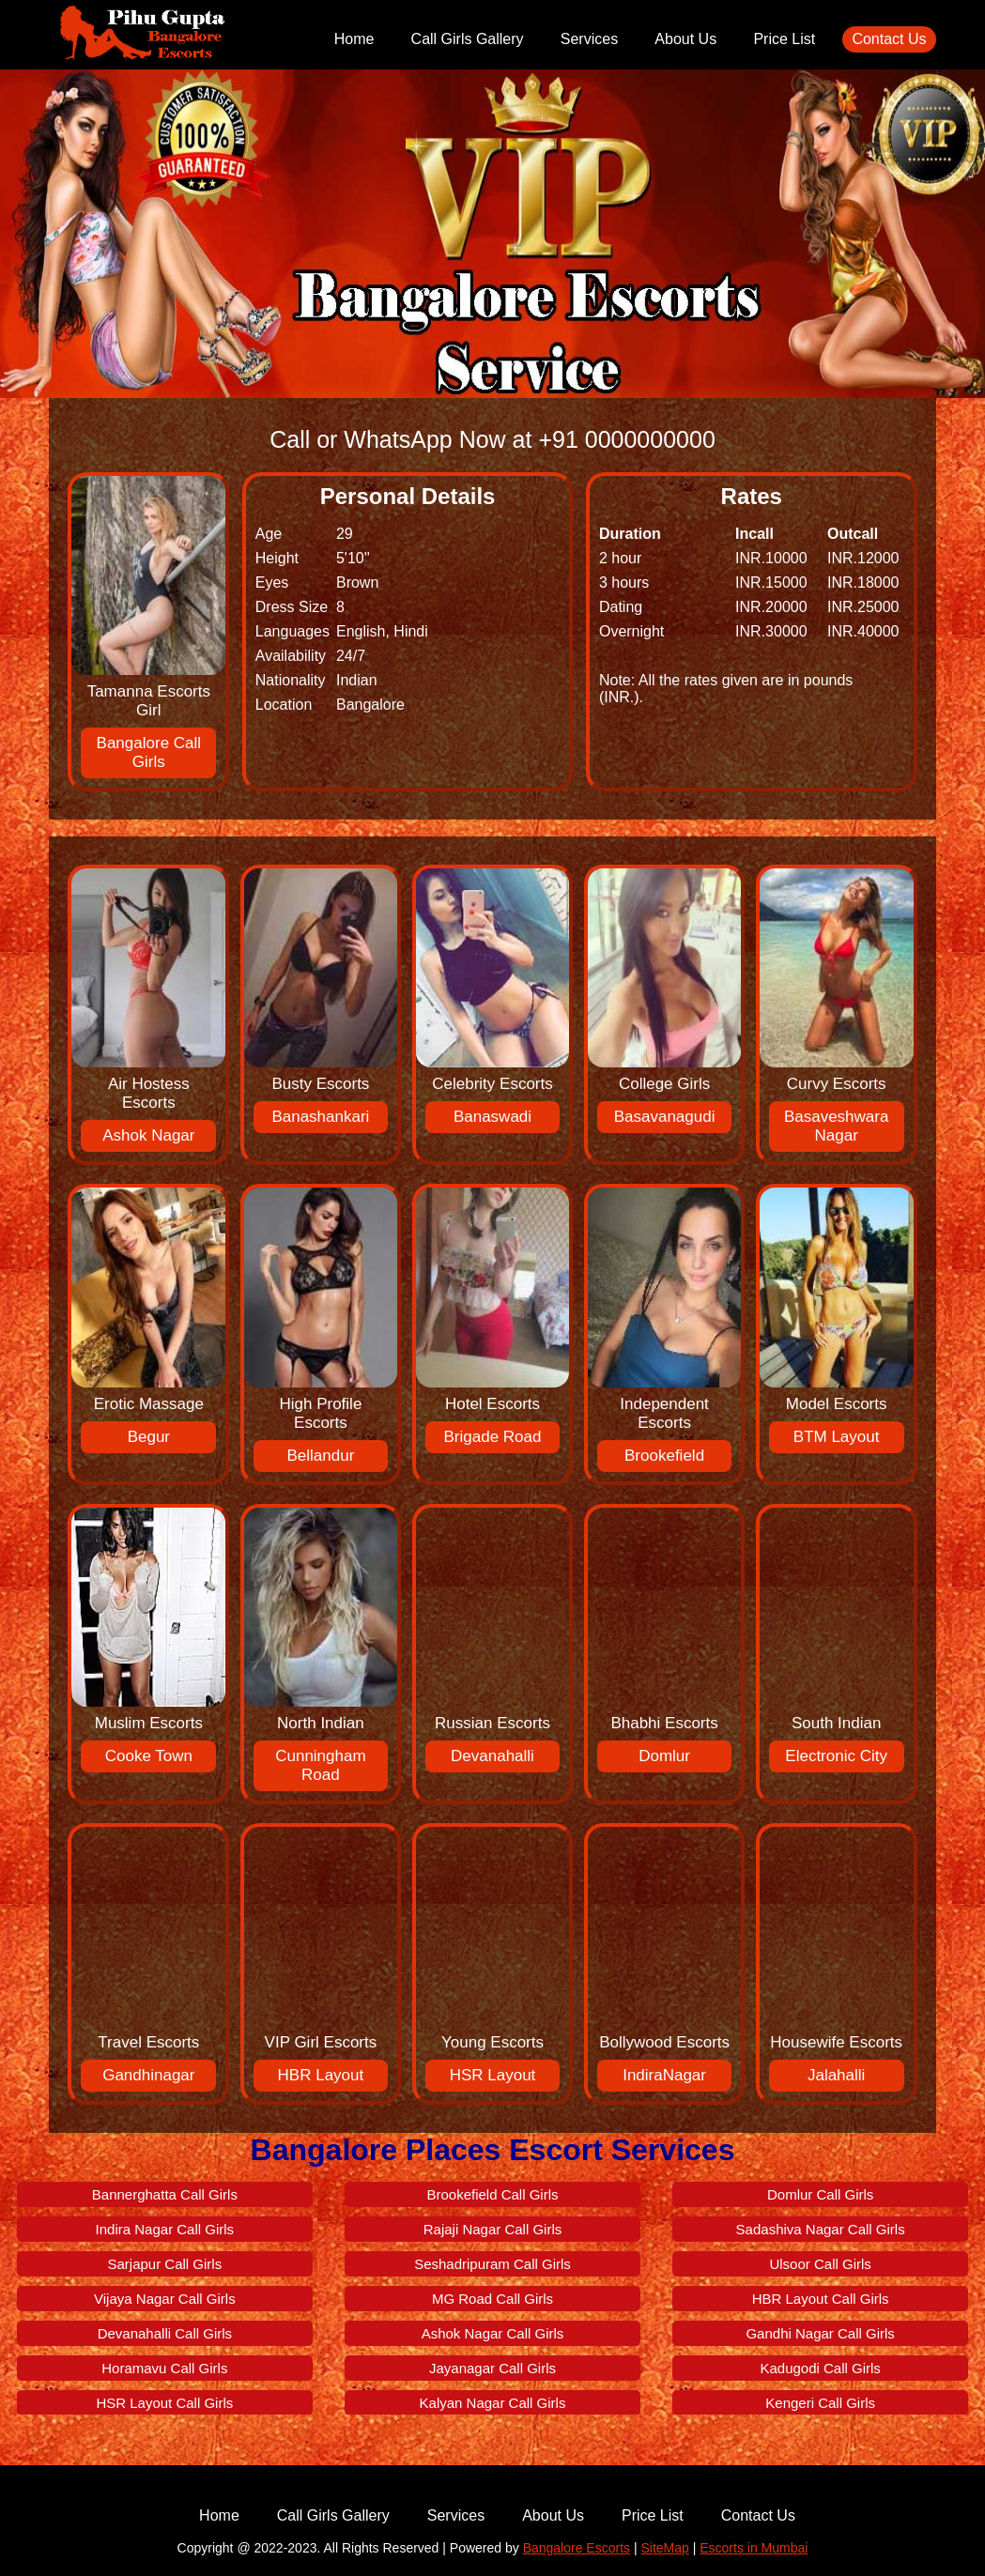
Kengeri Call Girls (820, 2403)
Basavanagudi (665, 1117)
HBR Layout (321, 2075)
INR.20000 (771, 607)
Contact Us (889, 39)
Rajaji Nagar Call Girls (492, 2229)
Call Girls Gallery (467, 39)
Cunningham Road (320, 1765)
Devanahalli (492, 1756)
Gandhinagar (148, 2075)
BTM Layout (836, 1437)
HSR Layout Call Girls (164, 2403)
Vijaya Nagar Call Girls (165, 2299)
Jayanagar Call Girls (492, 2368)
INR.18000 (863, 582)
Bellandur (321, 1455)
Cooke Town (148, 1756)
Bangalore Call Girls (149, 752)
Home (354, 39)
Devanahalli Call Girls (165, 2333)
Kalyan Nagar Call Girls (493, 2403)
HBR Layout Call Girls (820, 2299)
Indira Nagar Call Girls (165, 2229)
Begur (149, 1437)
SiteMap (664, 2547)
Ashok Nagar (148, 1135)
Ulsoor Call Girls (819, 2264)
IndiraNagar (664, 2075)
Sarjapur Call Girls (165, 2264)
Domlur (664, 1756)
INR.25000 (863, 607)
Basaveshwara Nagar (836, 1126)
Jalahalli (836, 2075)
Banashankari (320, 1117)
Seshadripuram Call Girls (492, 2264)
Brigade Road (493, 1437)
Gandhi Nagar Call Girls (820, 2333)
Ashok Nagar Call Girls (493, 2333)
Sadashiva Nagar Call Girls (820, 2229)
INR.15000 (771, 582)
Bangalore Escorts (576, 2547)
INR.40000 (863, 631)
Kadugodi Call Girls (820, 2368)
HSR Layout (493, 2075)
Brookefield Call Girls (492, 2194)
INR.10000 (771, 558)
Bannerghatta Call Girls (165, 2194)
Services (589, 39)
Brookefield (664, 1455)
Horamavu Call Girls (164, 2368)
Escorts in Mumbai (754, 2547)
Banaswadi (492, 1117)
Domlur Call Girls (820, 2194)
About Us (685, 39)
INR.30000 (771, 631)
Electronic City (836, 1756)
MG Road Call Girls (492, 2299)
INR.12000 (863, 558)
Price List (784, 39)
